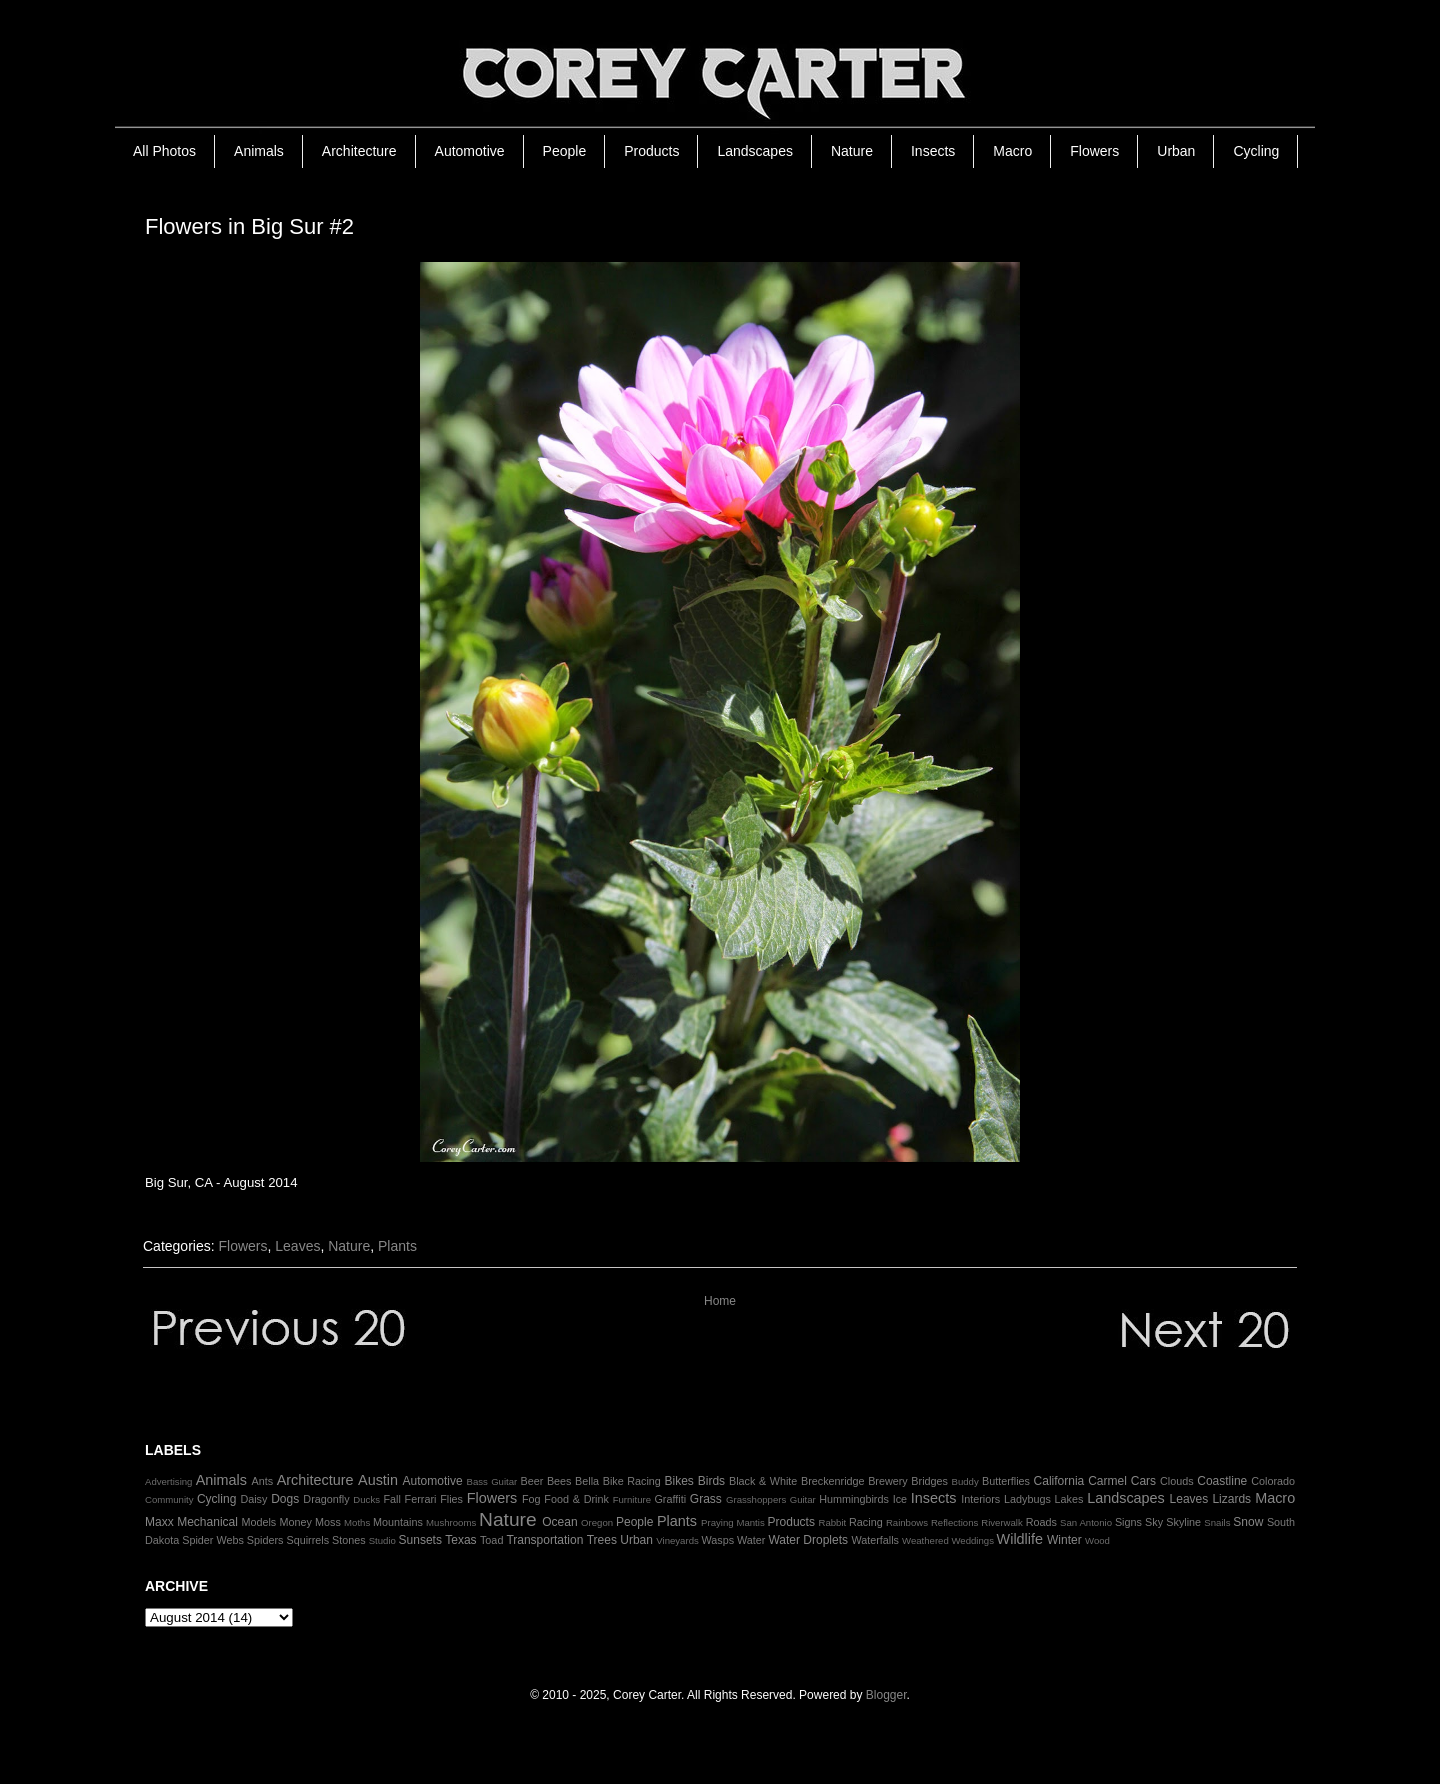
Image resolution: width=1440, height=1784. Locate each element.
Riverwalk (1002, 1522)
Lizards (1231, 1499)
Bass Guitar (492, 1481)
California (1059, 1481)
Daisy (253, 1499)
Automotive (470, 151)
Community (169, 1499)
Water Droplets (808, 1540)
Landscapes (755, 151)
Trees (602, 1540)
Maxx (159, 1522)
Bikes (678, 1481)
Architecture (359, 151)
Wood (1097, 1540)
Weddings (972, 1540)
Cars (1143, 1481)
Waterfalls (875, 1540)
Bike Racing (632, 1481)
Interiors (980, 1499)
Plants (397, 1246)
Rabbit (832, 1522)
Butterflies (1006, 1481)
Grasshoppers (756, 1499)
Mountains (398, 1522)
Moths (357, 1522)
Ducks (366, 1499)
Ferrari (421, 1499)
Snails (1217, 1522)
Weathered (925, 1540)
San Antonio (1086, 1522)
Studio (382, 1540)
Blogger (886, 1695)
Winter (1064, 1540)
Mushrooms (451, 1522)
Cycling (1256, 151)
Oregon (597, 1522)
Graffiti (670, 1499)
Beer (532, 1481)
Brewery (888, 1481)
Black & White (763, 1481)
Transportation (544, 1540)
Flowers (1094, 151)
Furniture (632, 1499)
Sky (1154, 1522)
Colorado (1273, 1481)
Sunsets (420, 1540)
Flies (451, 1499)
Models (258, 1522)
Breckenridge (833, 1481)
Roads (1041, 1522)
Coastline (1222, 1481)
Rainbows (907, 1522)
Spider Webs (213, 1540)
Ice (900, 1499)
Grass (706, 1499)
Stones (349, 1540)
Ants (262, 1481)
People (565, 151)
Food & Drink (576, 1499)
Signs (1128, 1522)
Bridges (929, 1481)
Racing (866, 1522)
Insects (933, 151)
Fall (391, 1499)
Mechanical (207, 1522)
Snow (1248, 1522)
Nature (852, 151)
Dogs (285, 1499)
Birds (711, 1481)
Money (295, 1522)
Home (720, 1301)
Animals (259, 151)
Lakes (1069, 1499)
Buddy (965, 1481)
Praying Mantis (733, 1522)
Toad (491, 1540)
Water (751, 1540)
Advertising (168, 1481)
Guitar (803, 1499)
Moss (328, 1522)
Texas (460, 1540)
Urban (1176, 151)
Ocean (559, 1522)
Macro (1012, 151)
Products (651, 151)
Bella (587, 1481)
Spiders (265, 1540)
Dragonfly (326, 1499)
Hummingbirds (854, 1499)
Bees (559, 1481)
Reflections (954, 1522)
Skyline (1183, 1522)
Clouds (1177, 1481)
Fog (531, 1499)
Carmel (1107, 1481)
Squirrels (307, 1540)
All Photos (164, 151)
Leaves (297, 1246)
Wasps (717, 1540)
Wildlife (1020, 1539)
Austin (378, 1480)
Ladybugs (1027, 1499)
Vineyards (677, 1540)
